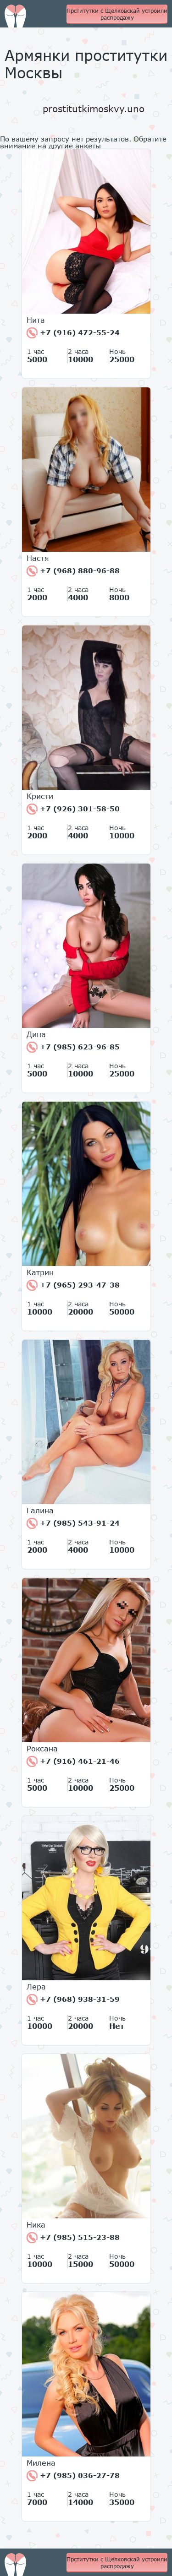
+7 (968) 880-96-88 (73, 570)
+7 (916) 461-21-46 (73, 1761)
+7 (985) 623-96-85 (73, 1047)
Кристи (40, 796)
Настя (38, 558)
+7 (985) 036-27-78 (73, 2475)
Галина (40, 1510)
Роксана (42, 1748)
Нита (36, 320)
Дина (36, 1034)
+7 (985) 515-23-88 (73, 2237)
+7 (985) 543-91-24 (73, 1523)
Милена (41, 2463)
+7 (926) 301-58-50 (73, 809)
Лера (36, 1986)
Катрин (40, 1272)
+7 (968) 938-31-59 (73, 1999)
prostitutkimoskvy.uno (93, 108)
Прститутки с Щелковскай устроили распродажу (117, 14)
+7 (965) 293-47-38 (73, 1285)
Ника (36, 2224)
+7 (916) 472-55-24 (73, 332)
